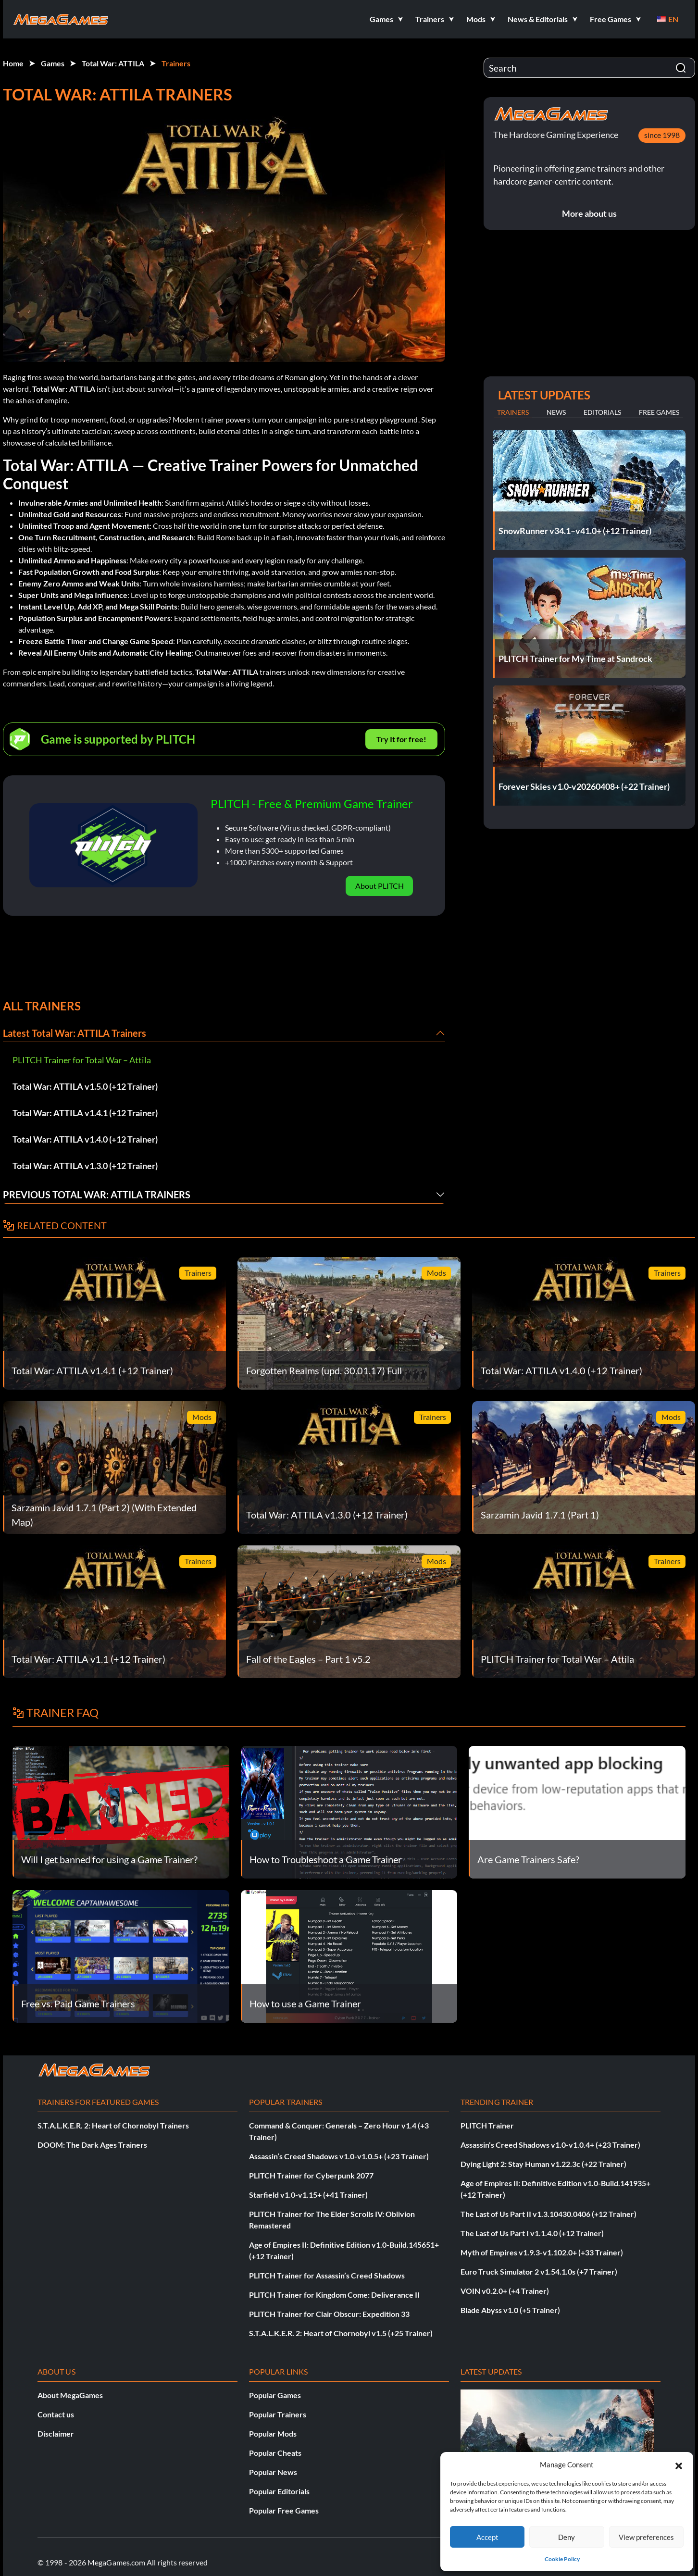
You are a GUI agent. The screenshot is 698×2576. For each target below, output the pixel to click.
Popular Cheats (275, 2452)
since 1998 (662, 134)
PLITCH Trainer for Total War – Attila (81, 1060)
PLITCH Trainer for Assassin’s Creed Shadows (327, 2275)
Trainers (176, 63)
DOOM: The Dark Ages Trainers (92, 2144)
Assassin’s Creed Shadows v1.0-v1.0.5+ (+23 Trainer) (339, 2156)
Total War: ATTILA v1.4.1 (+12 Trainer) (85, 1113)
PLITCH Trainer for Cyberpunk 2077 (311, 2175)
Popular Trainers (277, 2414)
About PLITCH (379, 885)
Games (52, 63)
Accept (487, 2537)
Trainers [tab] (513, 412)
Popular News (273, 2471)
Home (13, 63)
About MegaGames (70, 2395)
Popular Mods (273, 2433)
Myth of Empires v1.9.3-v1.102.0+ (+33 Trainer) (542, 2252)
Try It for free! (401, 739)
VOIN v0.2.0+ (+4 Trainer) (505, 2290)
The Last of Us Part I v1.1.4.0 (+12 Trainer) (532, 2233)
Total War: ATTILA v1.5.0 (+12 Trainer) (85, 1086)
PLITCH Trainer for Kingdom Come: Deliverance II (334, 2294)
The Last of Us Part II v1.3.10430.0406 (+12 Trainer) (548, 2213)
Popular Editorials (279, 2491)
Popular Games (275, 2395)
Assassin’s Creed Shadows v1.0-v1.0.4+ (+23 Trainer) (550, 2144)
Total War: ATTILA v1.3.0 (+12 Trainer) (85, 1165)
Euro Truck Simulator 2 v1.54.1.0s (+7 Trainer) (539, 2271)
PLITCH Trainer (487, 2125)
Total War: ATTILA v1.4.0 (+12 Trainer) (85, 1139)
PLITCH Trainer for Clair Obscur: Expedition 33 (329, 2313)
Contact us (55, 2414)
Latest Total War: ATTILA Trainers (74, 1033)
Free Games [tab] (659, 412)
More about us (589, 213)
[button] (679, 2464)
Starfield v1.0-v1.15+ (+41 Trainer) (308, 2194)
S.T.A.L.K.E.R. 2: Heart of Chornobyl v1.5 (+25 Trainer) (341, 2333)
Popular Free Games (284, 2510)
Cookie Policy (562, 2559)
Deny (566, 2537)
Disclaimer (55, 2433)
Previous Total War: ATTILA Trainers (96, 1194)
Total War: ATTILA (113, 63)
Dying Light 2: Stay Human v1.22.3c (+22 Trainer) (543, 2163)
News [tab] (556, 412)
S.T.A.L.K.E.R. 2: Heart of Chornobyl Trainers (113, 2125)
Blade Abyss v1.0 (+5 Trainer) (510, 2310)
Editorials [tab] (602, 412)
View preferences (646, 2537)
